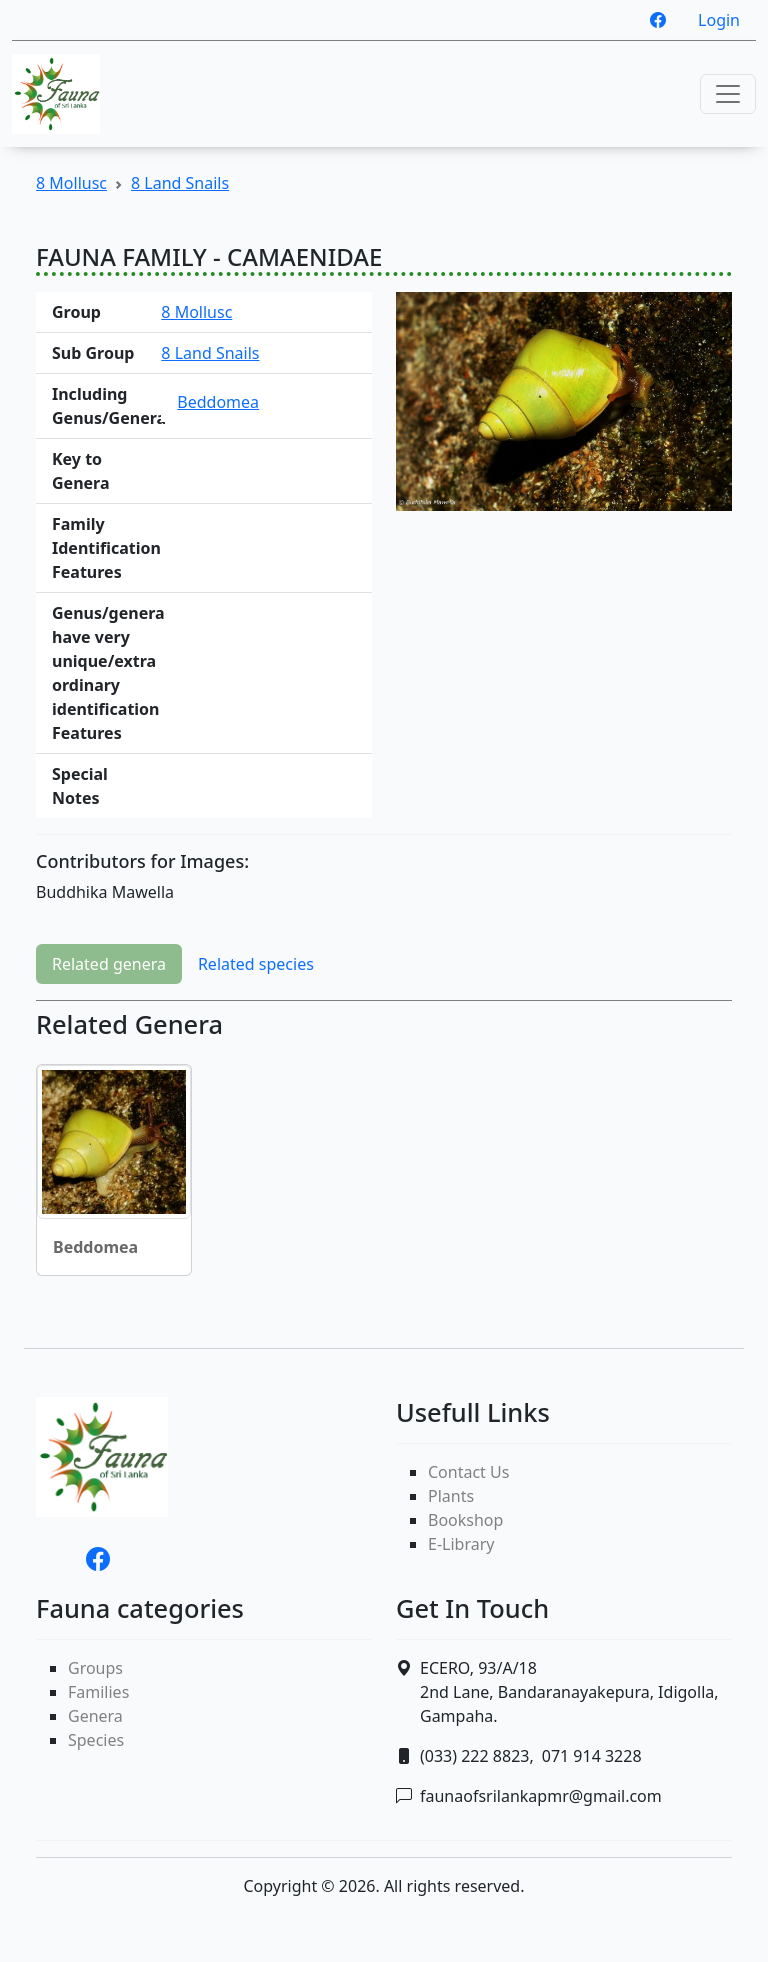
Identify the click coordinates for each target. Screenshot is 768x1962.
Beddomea (218, 402)
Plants (451, 1496)
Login (719, 20)
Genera (95, 1716)
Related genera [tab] (109, 964)
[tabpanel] (384, 1149)
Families (98, 1692)
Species (96, 1740)
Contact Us (468, 1472)
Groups (95, 1668)
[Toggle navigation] (728, 94)
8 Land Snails (180, 183)
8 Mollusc (71, 183)
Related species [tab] (256, 964)
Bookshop (465, 1520)
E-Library (461, 1544)
